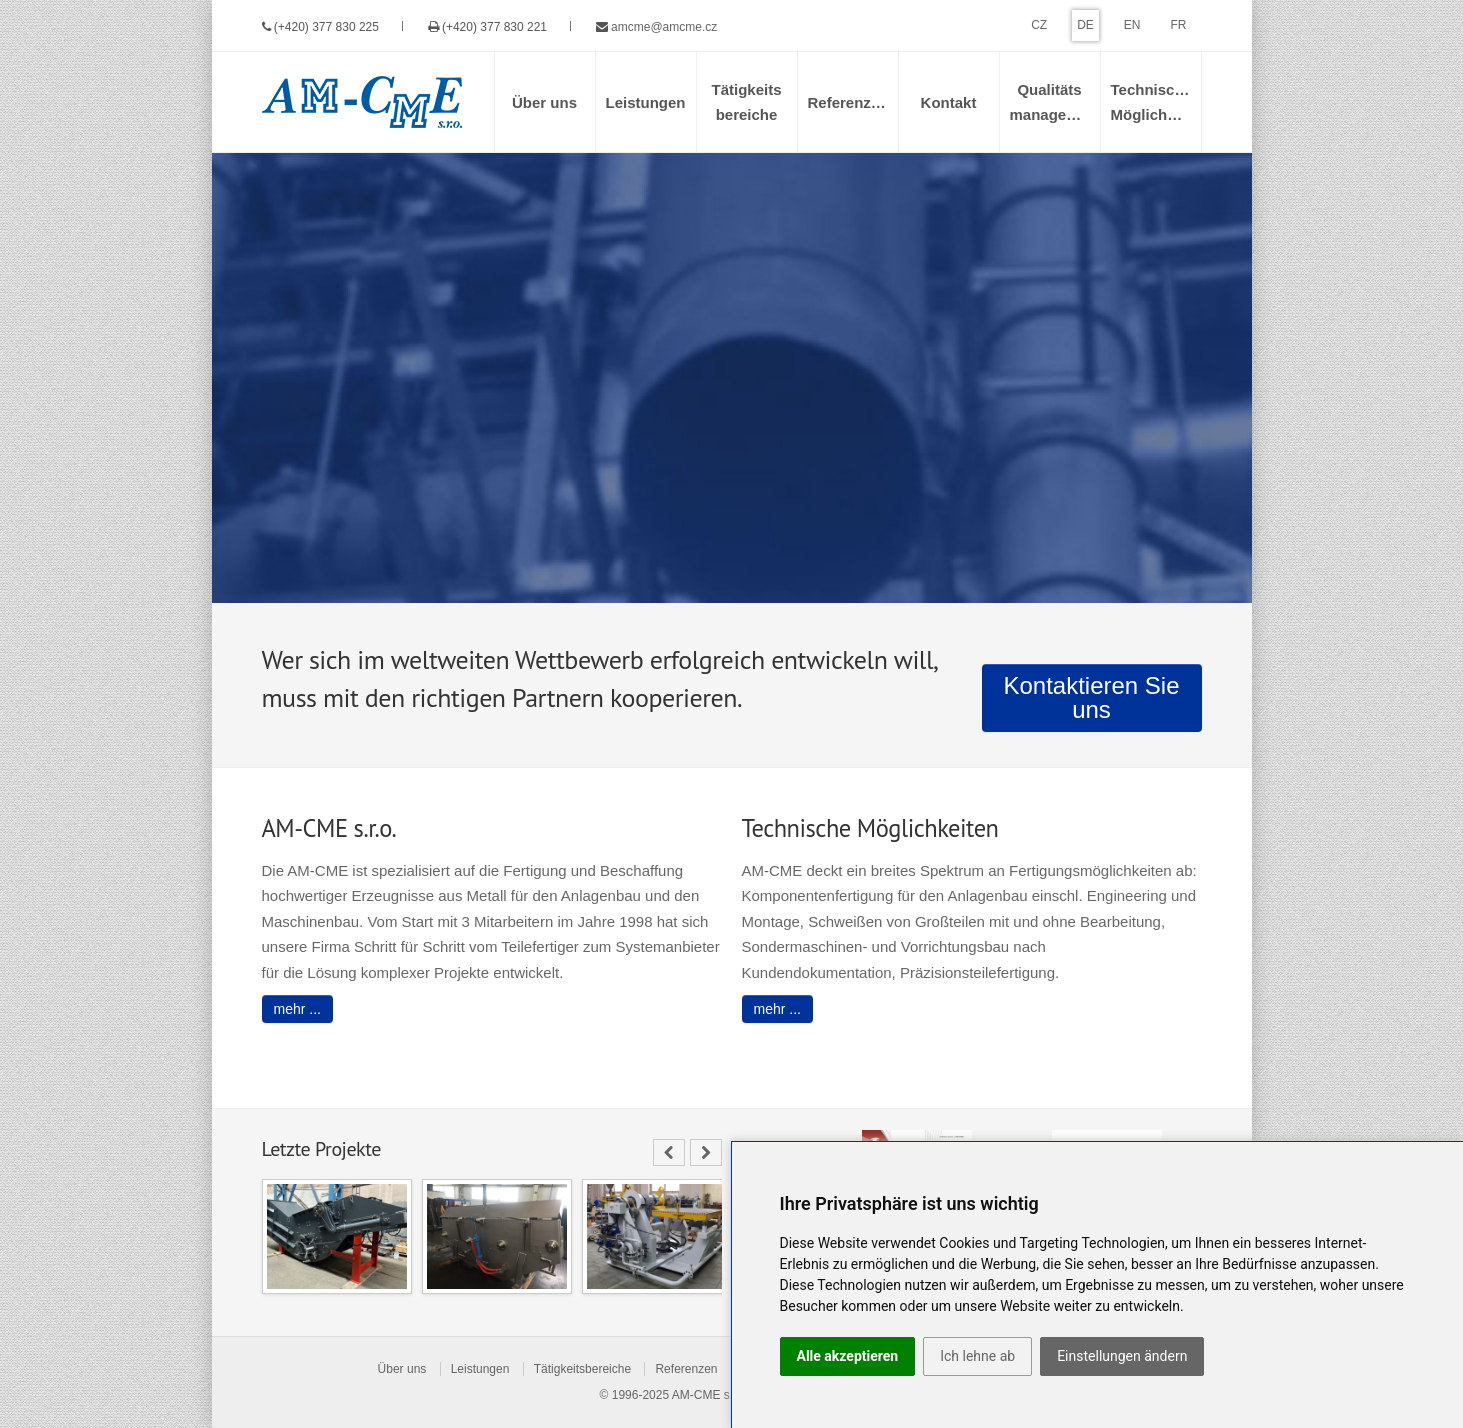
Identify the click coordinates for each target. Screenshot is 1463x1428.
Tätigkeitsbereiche (582, 1369)
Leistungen (480, 1369)
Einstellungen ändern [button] (1122, 1356)
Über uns (402, 1369)
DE (1085, 25)
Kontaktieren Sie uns (1091, 697)
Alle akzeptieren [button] (848, 1356)
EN (1132, 25)
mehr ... (297, 1009)
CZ (1039, 25)
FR (1179, 25)
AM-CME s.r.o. (711, 1395)
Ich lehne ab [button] (977, 1356)
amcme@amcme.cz (664, 27)
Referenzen (686, 1369)
